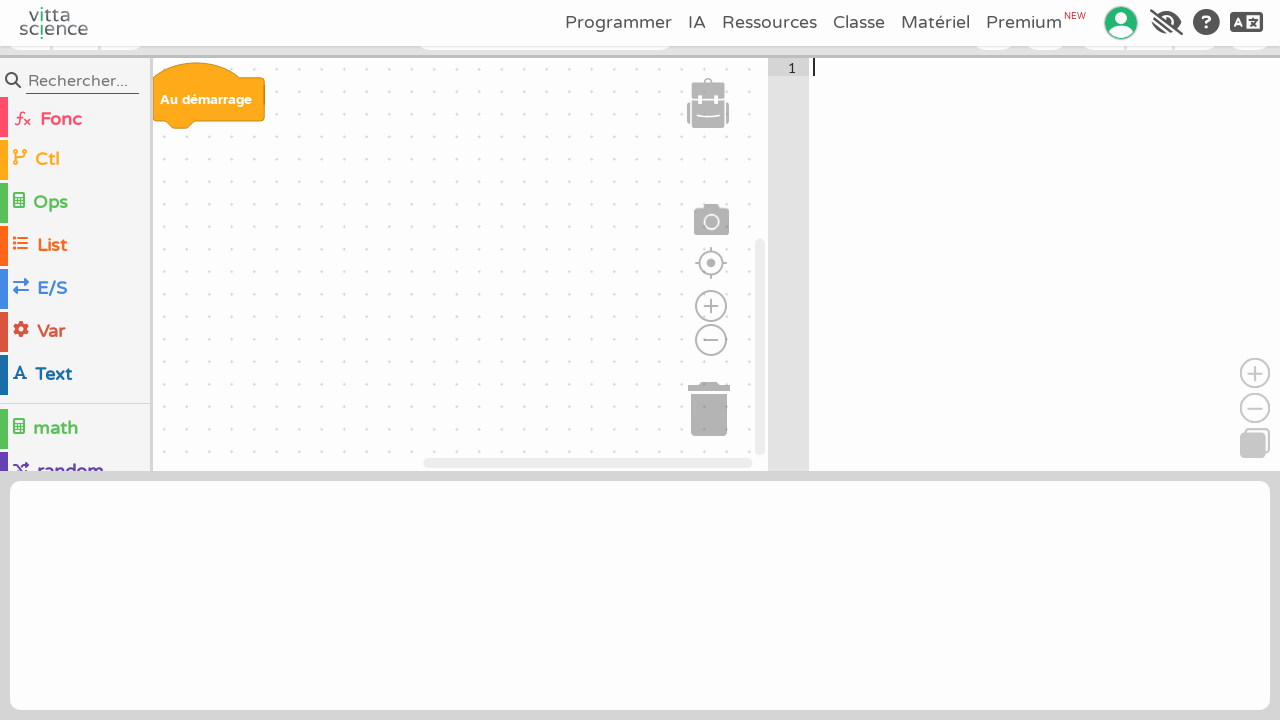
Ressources (769, 22)
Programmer (618, 22)
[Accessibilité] (1166, 23)
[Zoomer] (1255, 373)
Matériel (935, 22)
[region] (384, 264)
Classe (859, 22)
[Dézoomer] (1255, 408)
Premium (1036, 22)
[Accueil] (54, 23)
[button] (708, 103)
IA (697, 22)
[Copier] (1255, 443)
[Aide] (1206, 23)
